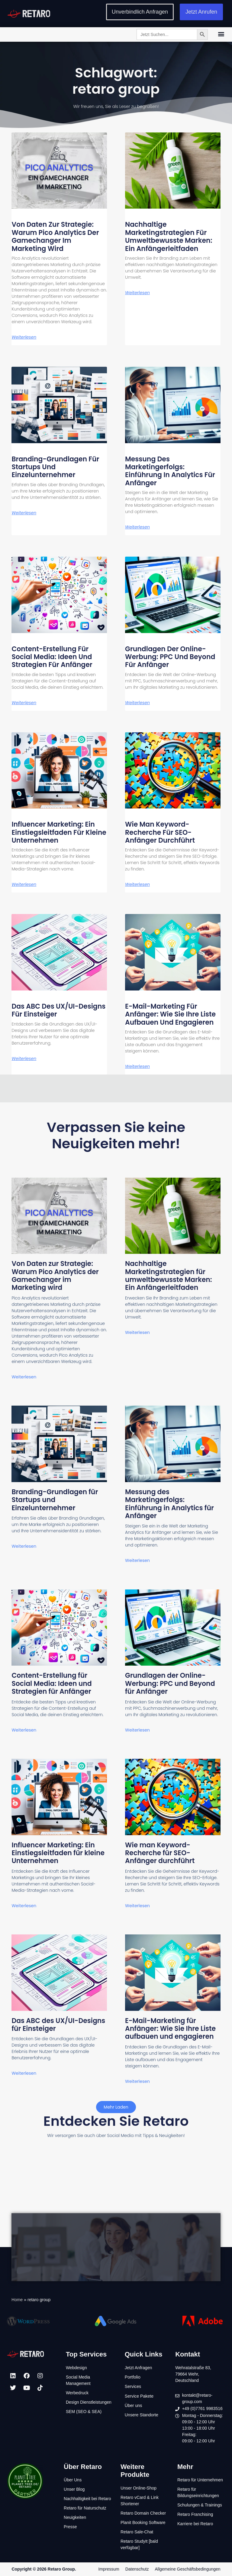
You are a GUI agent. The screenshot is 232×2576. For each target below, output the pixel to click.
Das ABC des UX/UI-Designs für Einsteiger (58, 1010)
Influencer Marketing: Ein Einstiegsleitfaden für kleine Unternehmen (58, 832)
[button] (221, 34)
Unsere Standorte (141, 2414)
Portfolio (132, 2377)
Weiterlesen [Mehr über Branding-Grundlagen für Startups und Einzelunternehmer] (23, 513)
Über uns (133, 2405)
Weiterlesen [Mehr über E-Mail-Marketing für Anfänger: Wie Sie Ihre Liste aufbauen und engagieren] (137, 1066)
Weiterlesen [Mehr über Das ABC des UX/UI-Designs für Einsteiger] (23, 1058)
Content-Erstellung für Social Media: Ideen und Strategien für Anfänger (51, 657)
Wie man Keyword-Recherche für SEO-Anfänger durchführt (160, 832)
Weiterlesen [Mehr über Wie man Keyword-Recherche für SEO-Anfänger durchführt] (137, 884)
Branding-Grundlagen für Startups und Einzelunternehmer (55, 467)
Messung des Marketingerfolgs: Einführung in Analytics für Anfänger (170, 471)
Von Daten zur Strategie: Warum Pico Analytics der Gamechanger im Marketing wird (55, 236)
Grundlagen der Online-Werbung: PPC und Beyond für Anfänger (170, 657)
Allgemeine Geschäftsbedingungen (187, 2569)
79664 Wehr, (187, 2374)
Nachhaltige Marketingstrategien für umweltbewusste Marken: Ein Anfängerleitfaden (168, 236)
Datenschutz (137, 2569)
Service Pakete (139, 2395)
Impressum (108, 2569)
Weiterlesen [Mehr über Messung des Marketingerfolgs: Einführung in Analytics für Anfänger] (137, 527)
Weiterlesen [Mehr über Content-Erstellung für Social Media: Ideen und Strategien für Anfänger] (23, 703)
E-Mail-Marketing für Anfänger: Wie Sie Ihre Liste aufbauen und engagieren (170, 1014)
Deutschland (187, 2380)
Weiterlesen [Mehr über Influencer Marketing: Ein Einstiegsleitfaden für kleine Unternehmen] (23, 884)
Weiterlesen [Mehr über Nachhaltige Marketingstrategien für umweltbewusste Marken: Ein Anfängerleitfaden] (137, 293)
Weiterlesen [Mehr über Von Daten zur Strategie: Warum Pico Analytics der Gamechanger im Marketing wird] (23, 337)
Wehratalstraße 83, (193, 2367)
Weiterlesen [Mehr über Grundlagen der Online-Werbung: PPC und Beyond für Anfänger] (137, 703)
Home (17, 2299)
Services (133, 2386)
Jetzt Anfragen (138, 2367)
